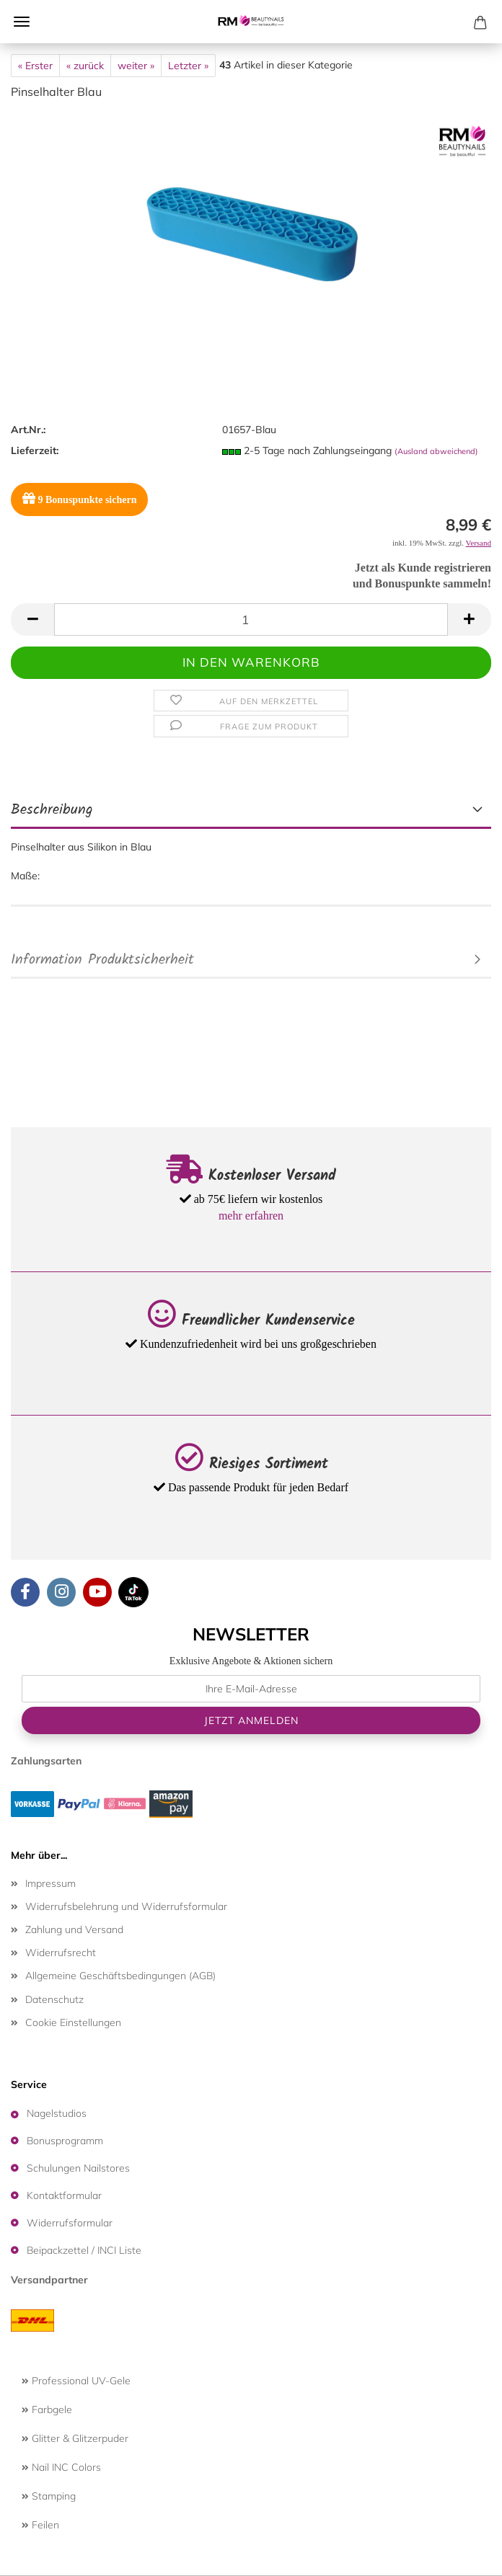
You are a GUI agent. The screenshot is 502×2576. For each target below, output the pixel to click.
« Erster (35, 65)
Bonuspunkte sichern (79, 498)
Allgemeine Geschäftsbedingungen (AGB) (120, 1975)
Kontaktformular (64, 2195)
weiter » (136, 65)
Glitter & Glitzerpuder (75, 2438)
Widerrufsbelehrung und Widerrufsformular (126, 1906)
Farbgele (47, 2409)
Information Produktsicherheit (102, 960)
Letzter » (188, 65)
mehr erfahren (251, 1215)
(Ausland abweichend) (436, 451)
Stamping (49, 2496)
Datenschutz (54, 1999)
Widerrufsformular (70, 2222)
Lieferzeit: (34, 450)
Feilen (40, 2524)
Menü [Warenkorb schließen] (22, 21)
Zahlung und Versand (74, 1929)
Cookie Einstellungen (73, 2022)
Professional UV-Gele (76, 2380)
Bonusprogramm (65, 2140)
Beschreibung (52, 810)
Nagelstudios (57, 2113)
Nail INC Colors (61, 2467)
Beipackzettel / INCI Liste (84, 2250)
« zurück (85, 65)
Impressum (50, 1883)
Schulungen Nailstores (78, 2168)
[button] (32, 619)
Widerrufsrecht (60, 1952)
